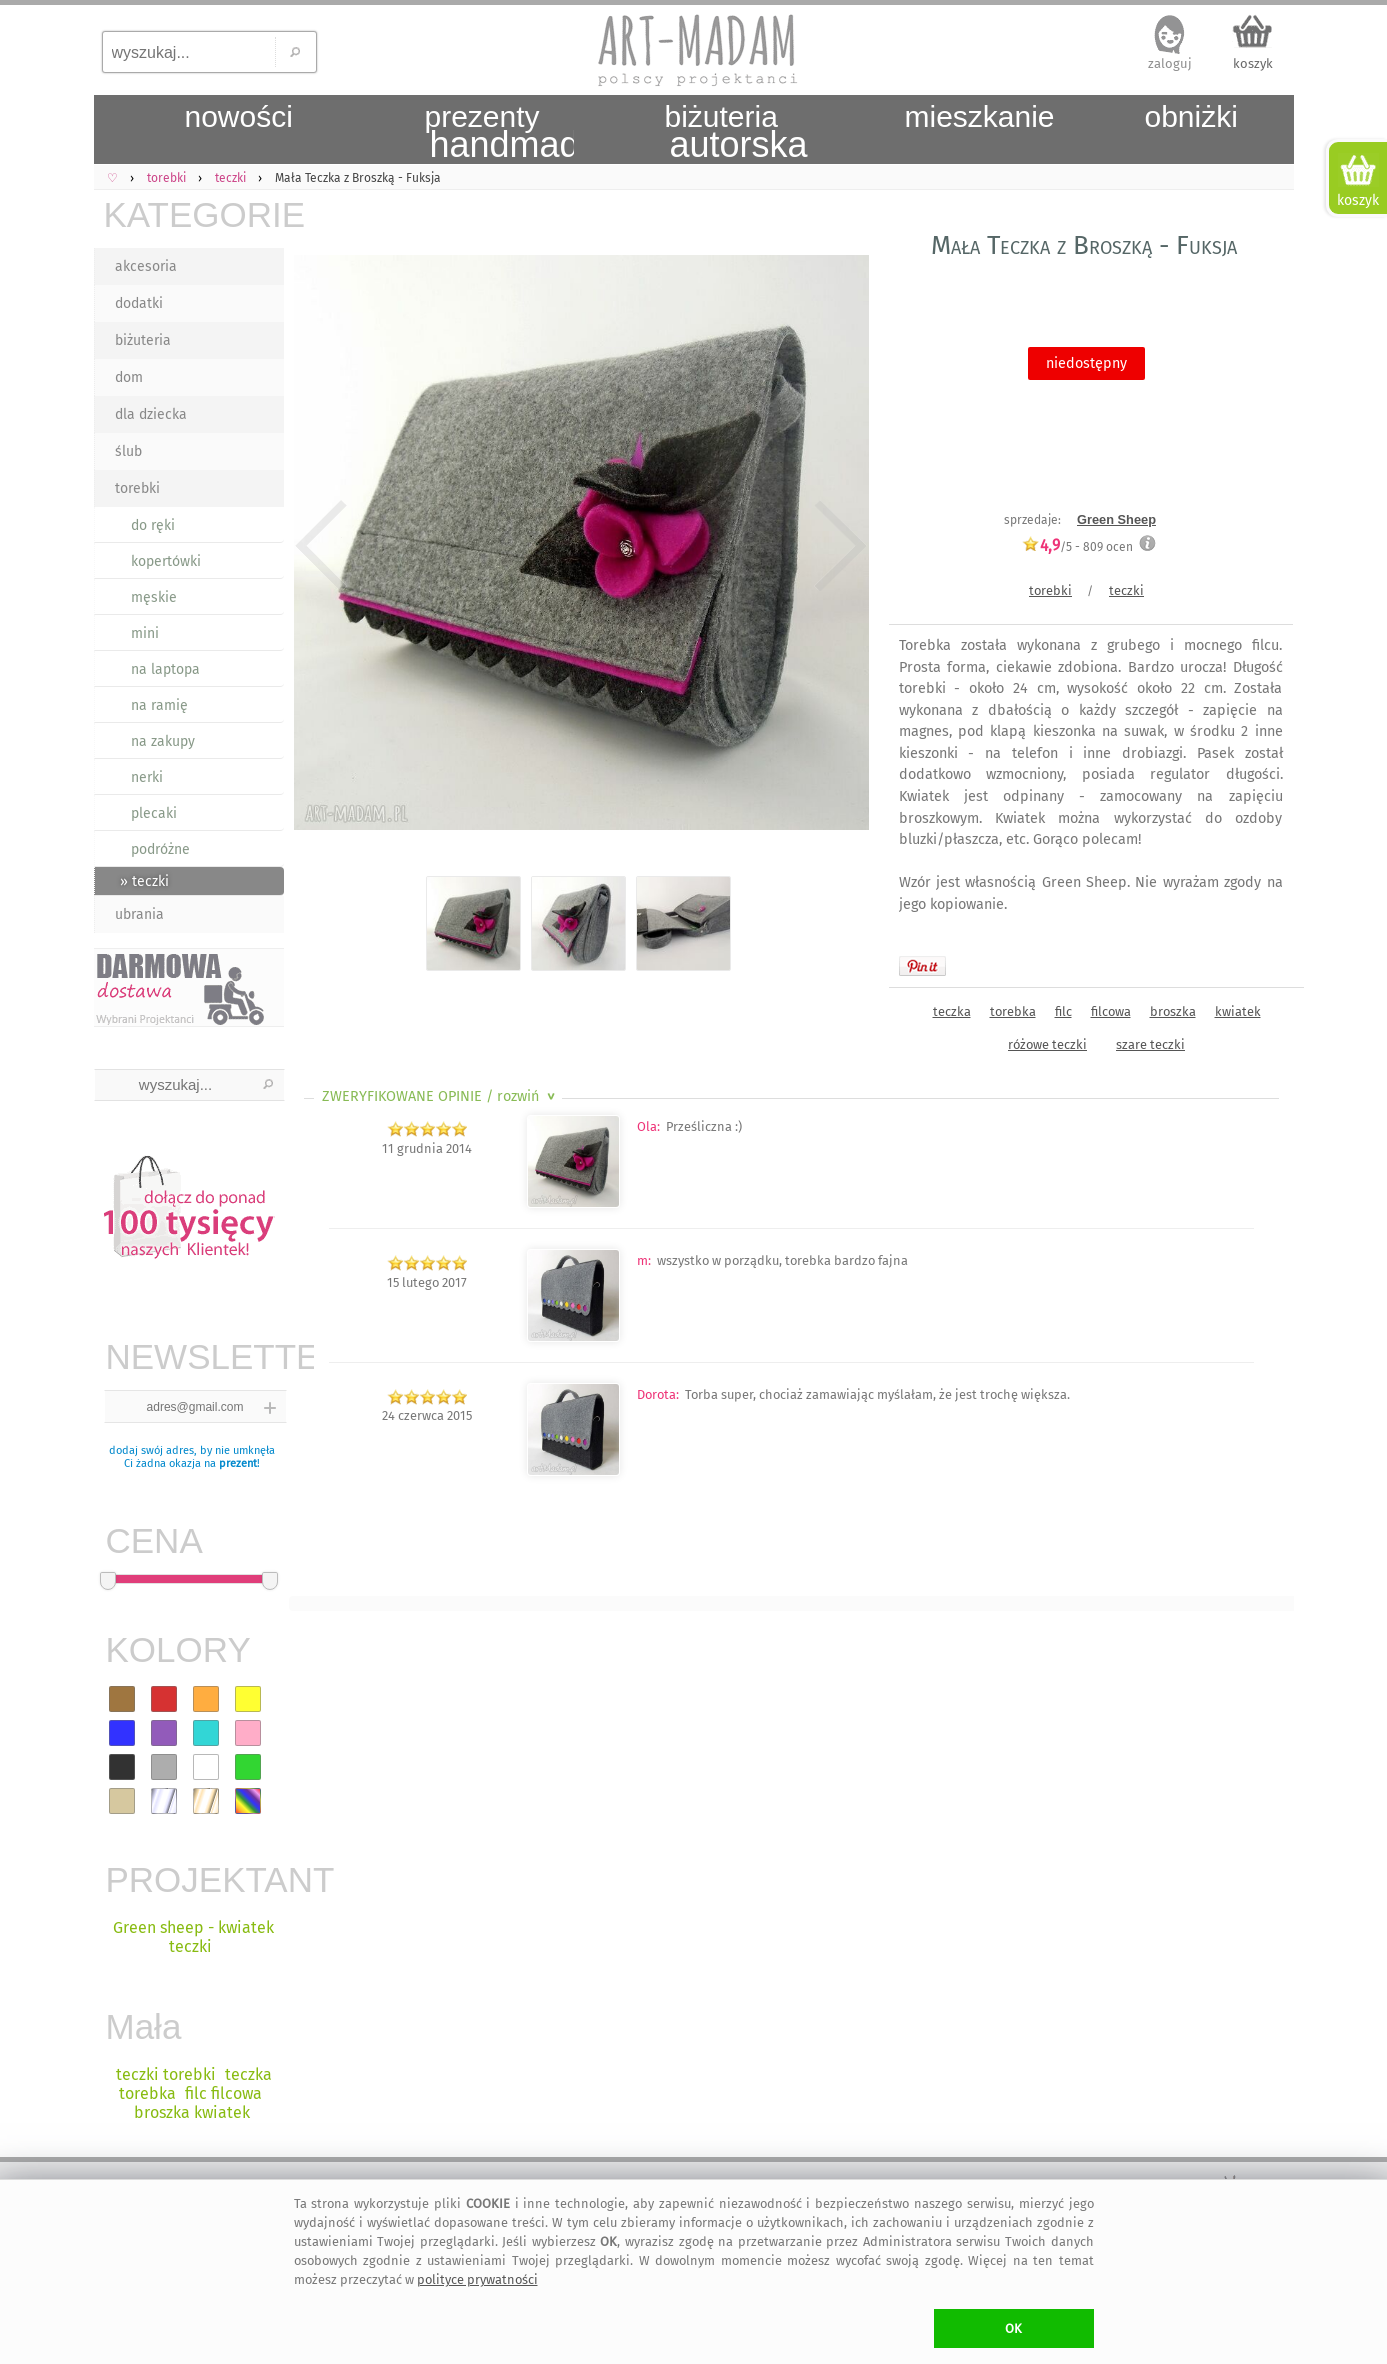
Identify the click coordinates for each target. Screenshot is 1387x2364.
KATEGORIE (194, 214)
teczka (952, 1011)
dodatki (139, 303)
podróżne (160, 849)
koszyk (1253, 63)
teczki (1126, 590)
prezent (238, 1463)
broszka (1173, 1011)
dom (129, 377)
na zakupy (163, 741)
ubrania (139, 914)
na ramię (159, 705)
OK (1013, 2328)
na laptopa (165, 669)
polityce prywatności (477, 2279)
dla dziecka (151, 414)
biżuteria (143, 340)
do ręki (153, 525)
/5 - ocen (1077, 546)
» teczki (144, 881)
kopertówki (166, 561)
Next (836, 545)
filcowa (1111, 1011)
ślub (128, 451)
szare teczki (1150, 1044)
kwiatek (1238, 1011)
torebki (137, 488)
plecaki (154, 813)
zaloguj (1170, 63)
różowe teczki (1047, 1044)
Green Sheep (1116, 519)
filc (1063, 1011)
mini (145, 633)
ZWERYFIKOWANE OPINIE (440, 1096)
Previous (321, 545)
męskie (154, 597)
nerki (147, 777)
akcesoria (146, 266)
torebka (1013, 1011)
